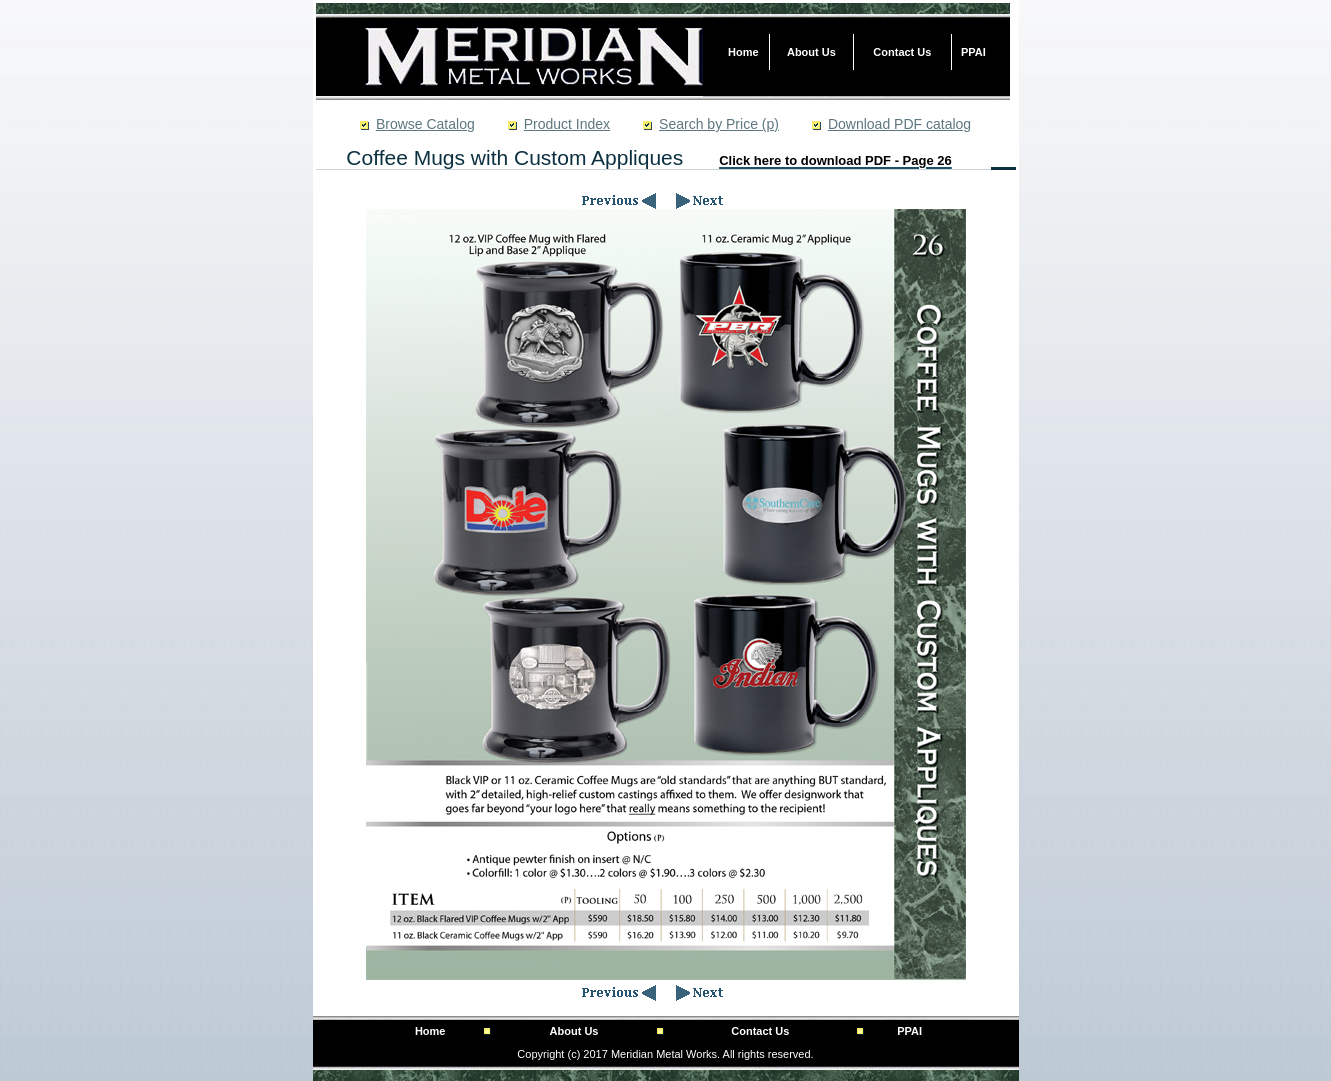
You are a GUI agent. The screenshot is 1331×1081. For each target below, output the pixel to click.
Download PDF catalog (899, 124)
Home (743, 52)
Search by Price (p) (719, 124)
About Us (811, 52)
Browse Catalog (425, 124)
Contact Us (902, 52)
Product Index (567, 124)
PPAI (973, 52)
